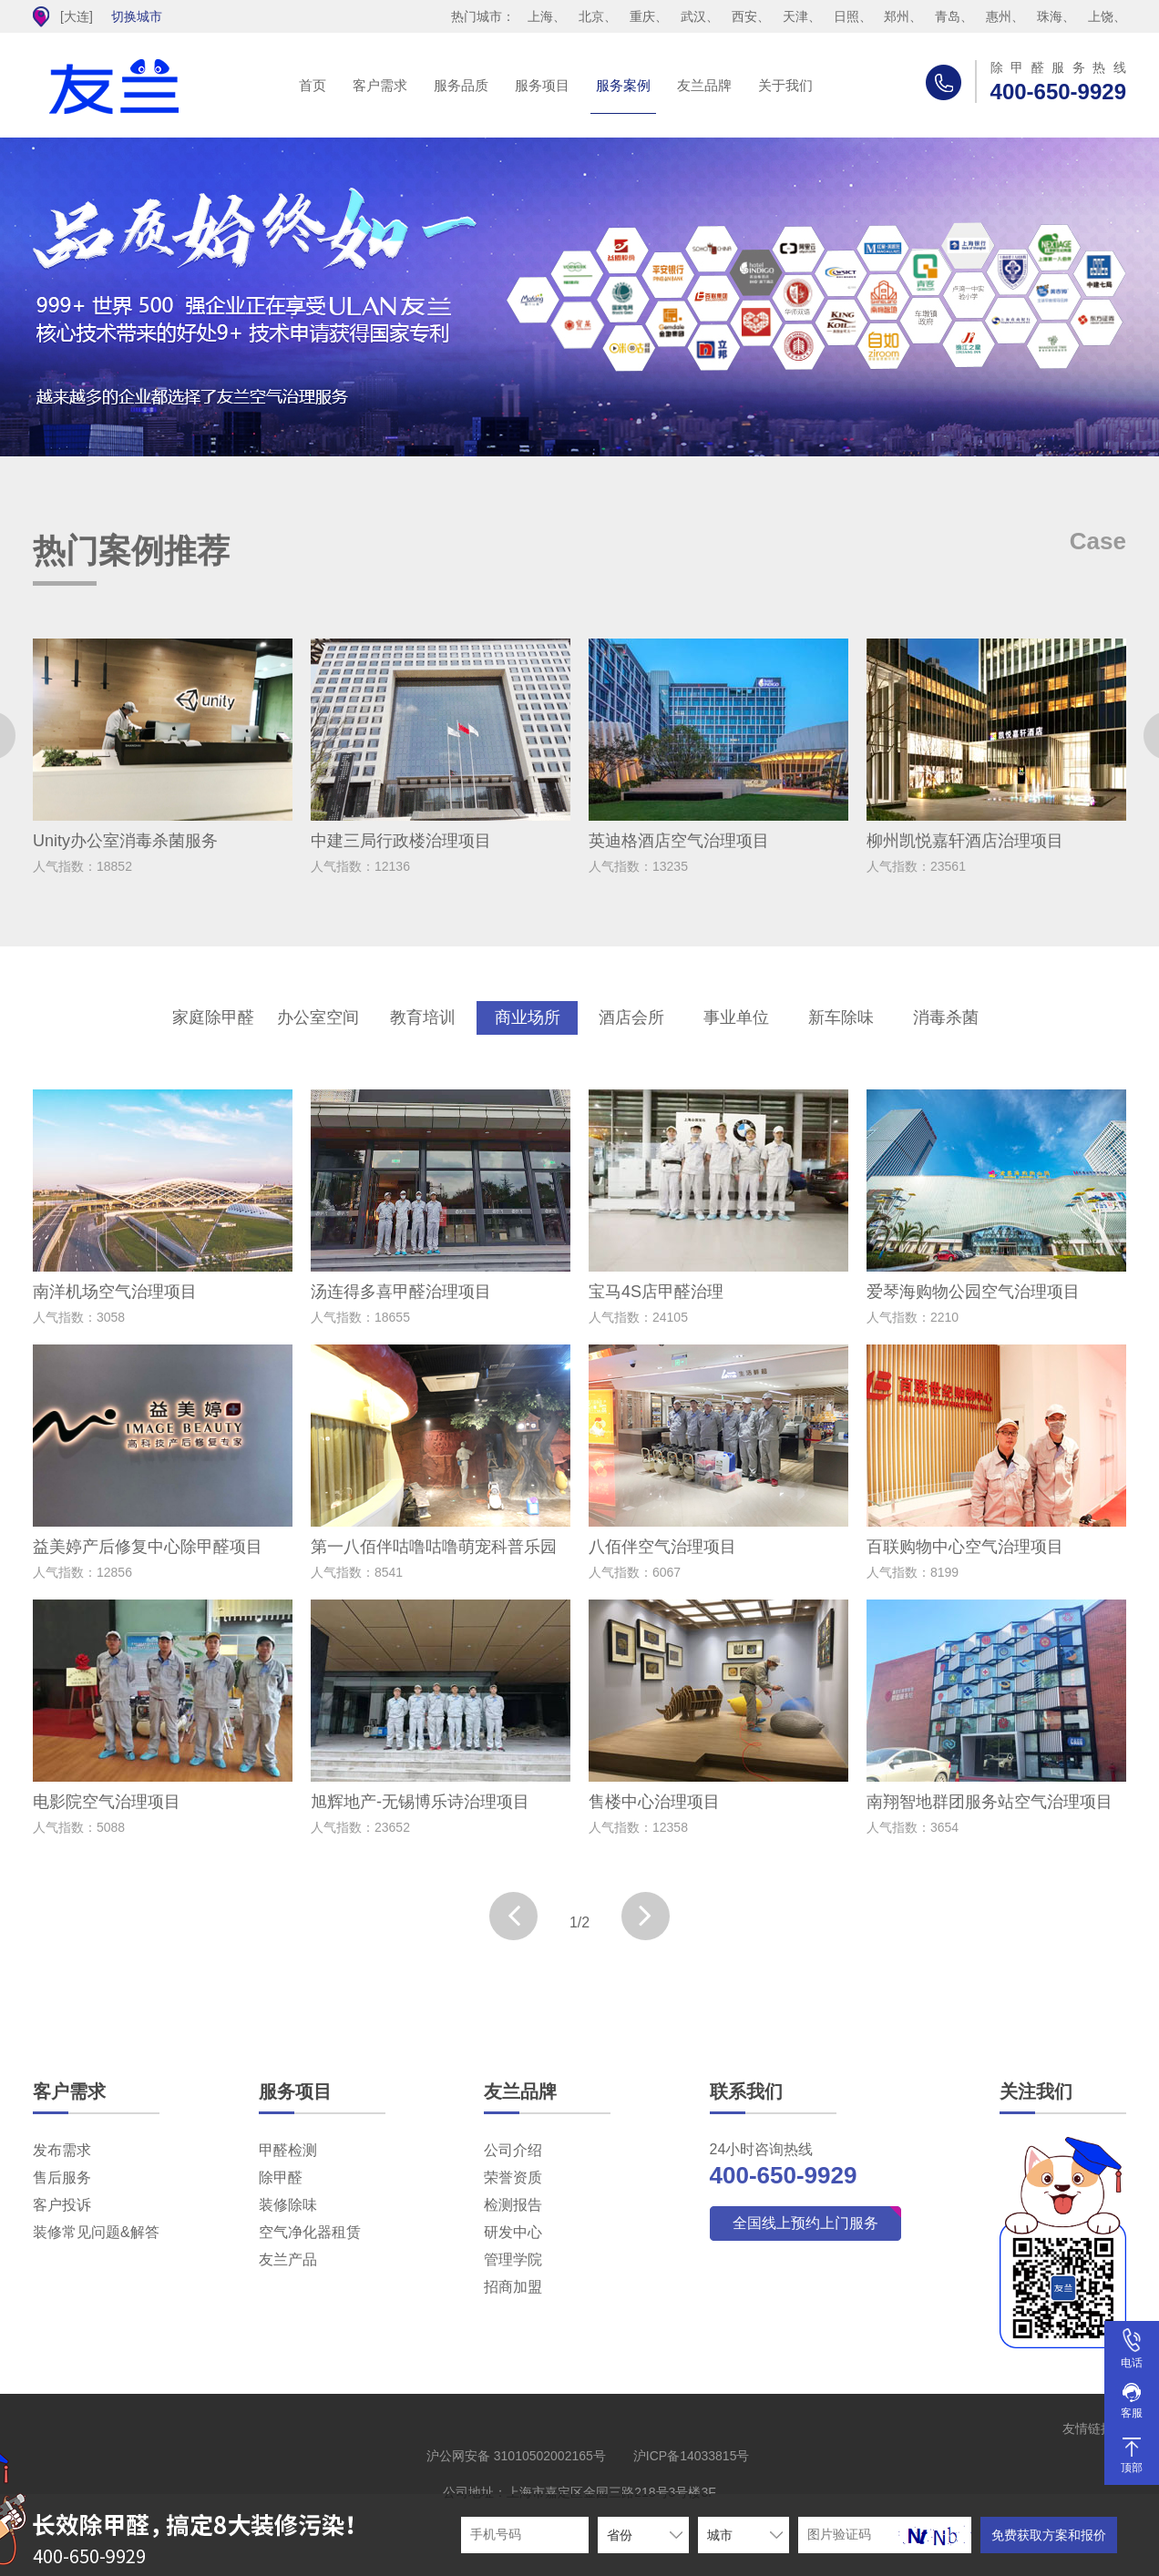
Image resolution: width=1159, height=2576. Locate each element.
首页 (312, 85)
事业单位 (736, 1017)
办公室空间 (318, 1017)
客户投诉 (62, 2205)
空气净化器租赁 (310, 2232)
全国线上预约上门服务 (805, 2223)
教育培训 (423, 1017)
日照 (846, 16)
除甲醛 (281, 2177)
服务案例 (623, 85)
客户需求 (380, 85)
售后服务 (62, 2177)
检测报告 (513, 2205)
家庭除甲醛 (213, 1017)
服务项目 (542, 85)
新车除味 (841, 1017)
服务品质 (461, 85)
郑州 (896, 16)
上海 (540, 16)
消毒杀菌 (946, 1017)
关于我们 (785, 85)
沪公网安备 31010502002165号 (516, 2455)
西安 (744, 16)
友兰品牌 (704, 85)
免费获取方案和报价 (1048, 2535)
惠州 (998, 16)
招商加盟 (513, 2287)
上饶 (1100, 16)
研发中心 (513, 2232)
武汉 (693, 16)
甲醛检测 (288, 2150)
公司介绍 (513, 2150)
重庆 (642, 16)
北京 (591, 16)
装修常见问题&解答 (96, 2232)
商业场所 (527, 1017)
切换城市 (136, 16)
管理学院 (513, 2259)
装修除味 (288, 2205)
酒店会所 (631, 1017)
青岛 (947, 16)
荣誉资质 (513, 2177)
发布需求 (62, 2150)
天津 (795, 16)
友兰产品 (288, 2259)
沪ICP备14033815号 (691, 2455)
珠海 (1049, 16)
